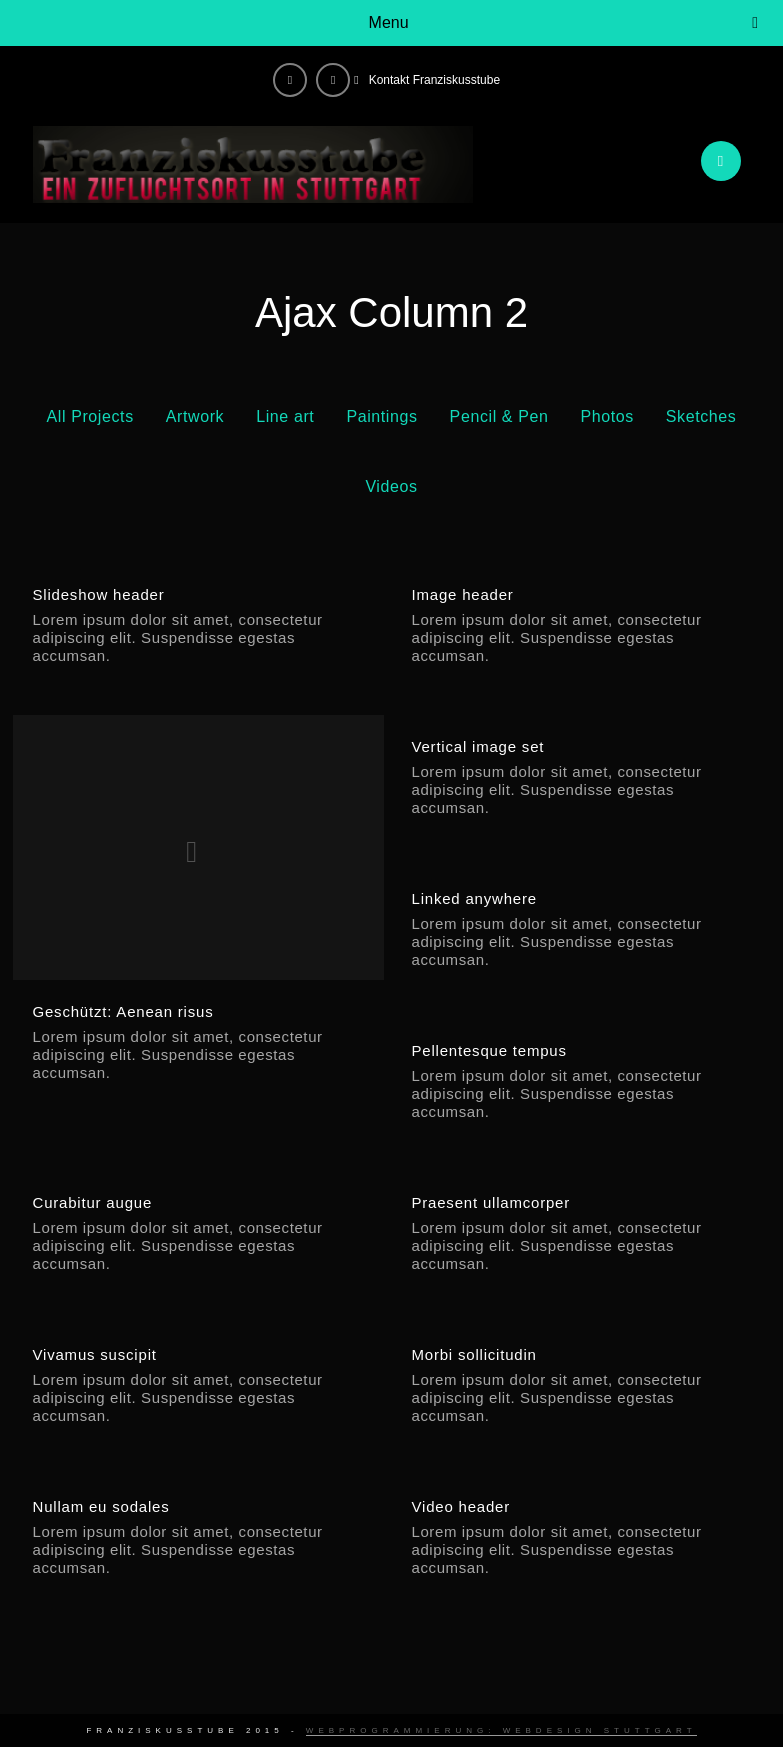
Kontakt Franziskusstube (434, 80)
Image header (462, 594)
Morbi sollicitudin (473, 1354)
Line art (285, 416)
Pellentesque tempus (488, 1050)
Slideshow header (99, 594)
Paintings (381, 416)
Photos (606, 416)
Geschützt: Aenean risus (123, 1011)
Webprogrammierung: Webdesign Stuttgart (501, 1730)
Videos (391, 486)
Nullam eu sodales (101, 1506)
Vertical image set (477, 746)
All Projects (90, 416)
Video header (460, 1506)
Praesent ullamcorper (490, 1202)
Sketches (701, 416)
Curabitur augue (93, 1202)
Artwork (195, 416)
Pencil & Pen (499, 416)
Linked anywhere (473, 898)
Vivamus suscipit (95, 1354)
